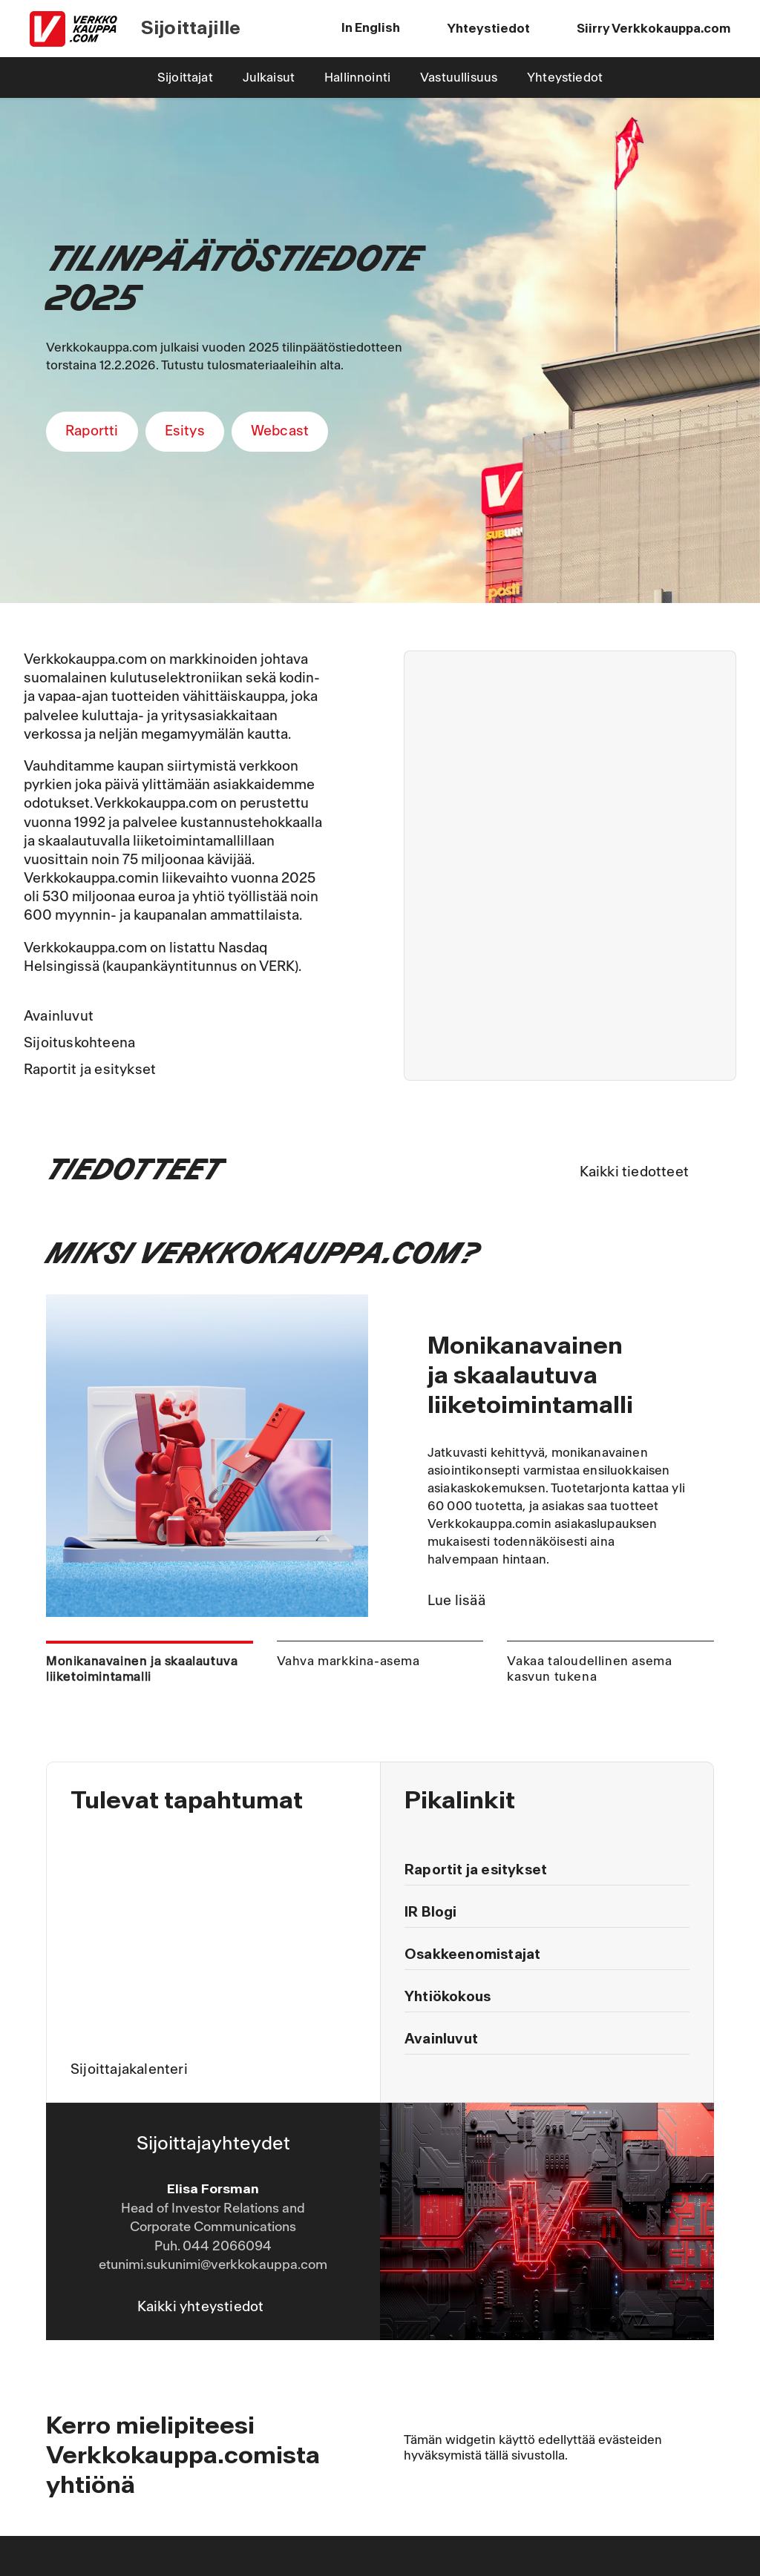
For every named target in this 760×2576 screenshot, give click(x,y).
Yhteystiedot (565, 77)
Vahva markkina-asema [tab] (348, 1661)
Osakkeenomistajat (472, 1954)
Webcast (280, 431)
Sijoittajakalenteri (129, 2069)
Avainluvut (59, 1016)
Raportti (92, 431)
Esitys (185, 431)
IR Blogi (430, 1912)
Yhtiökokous (447, 1996)
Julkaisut (269, 77)
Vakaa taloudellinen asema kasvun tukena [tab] (589, 1669)
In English (370, 28)
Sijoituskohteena (79, 1043)
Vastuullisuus (458, 77)
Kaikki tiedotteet (634, 1172)
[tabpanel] (380, 1455)
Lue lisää (456, 1600)
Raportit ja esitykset (90, 1069)
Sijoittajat (185, 77)
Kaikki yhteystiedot (200, 2306)
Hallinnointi (357, 77)
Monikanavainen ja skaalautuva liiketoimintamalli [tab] (142, 1669)
